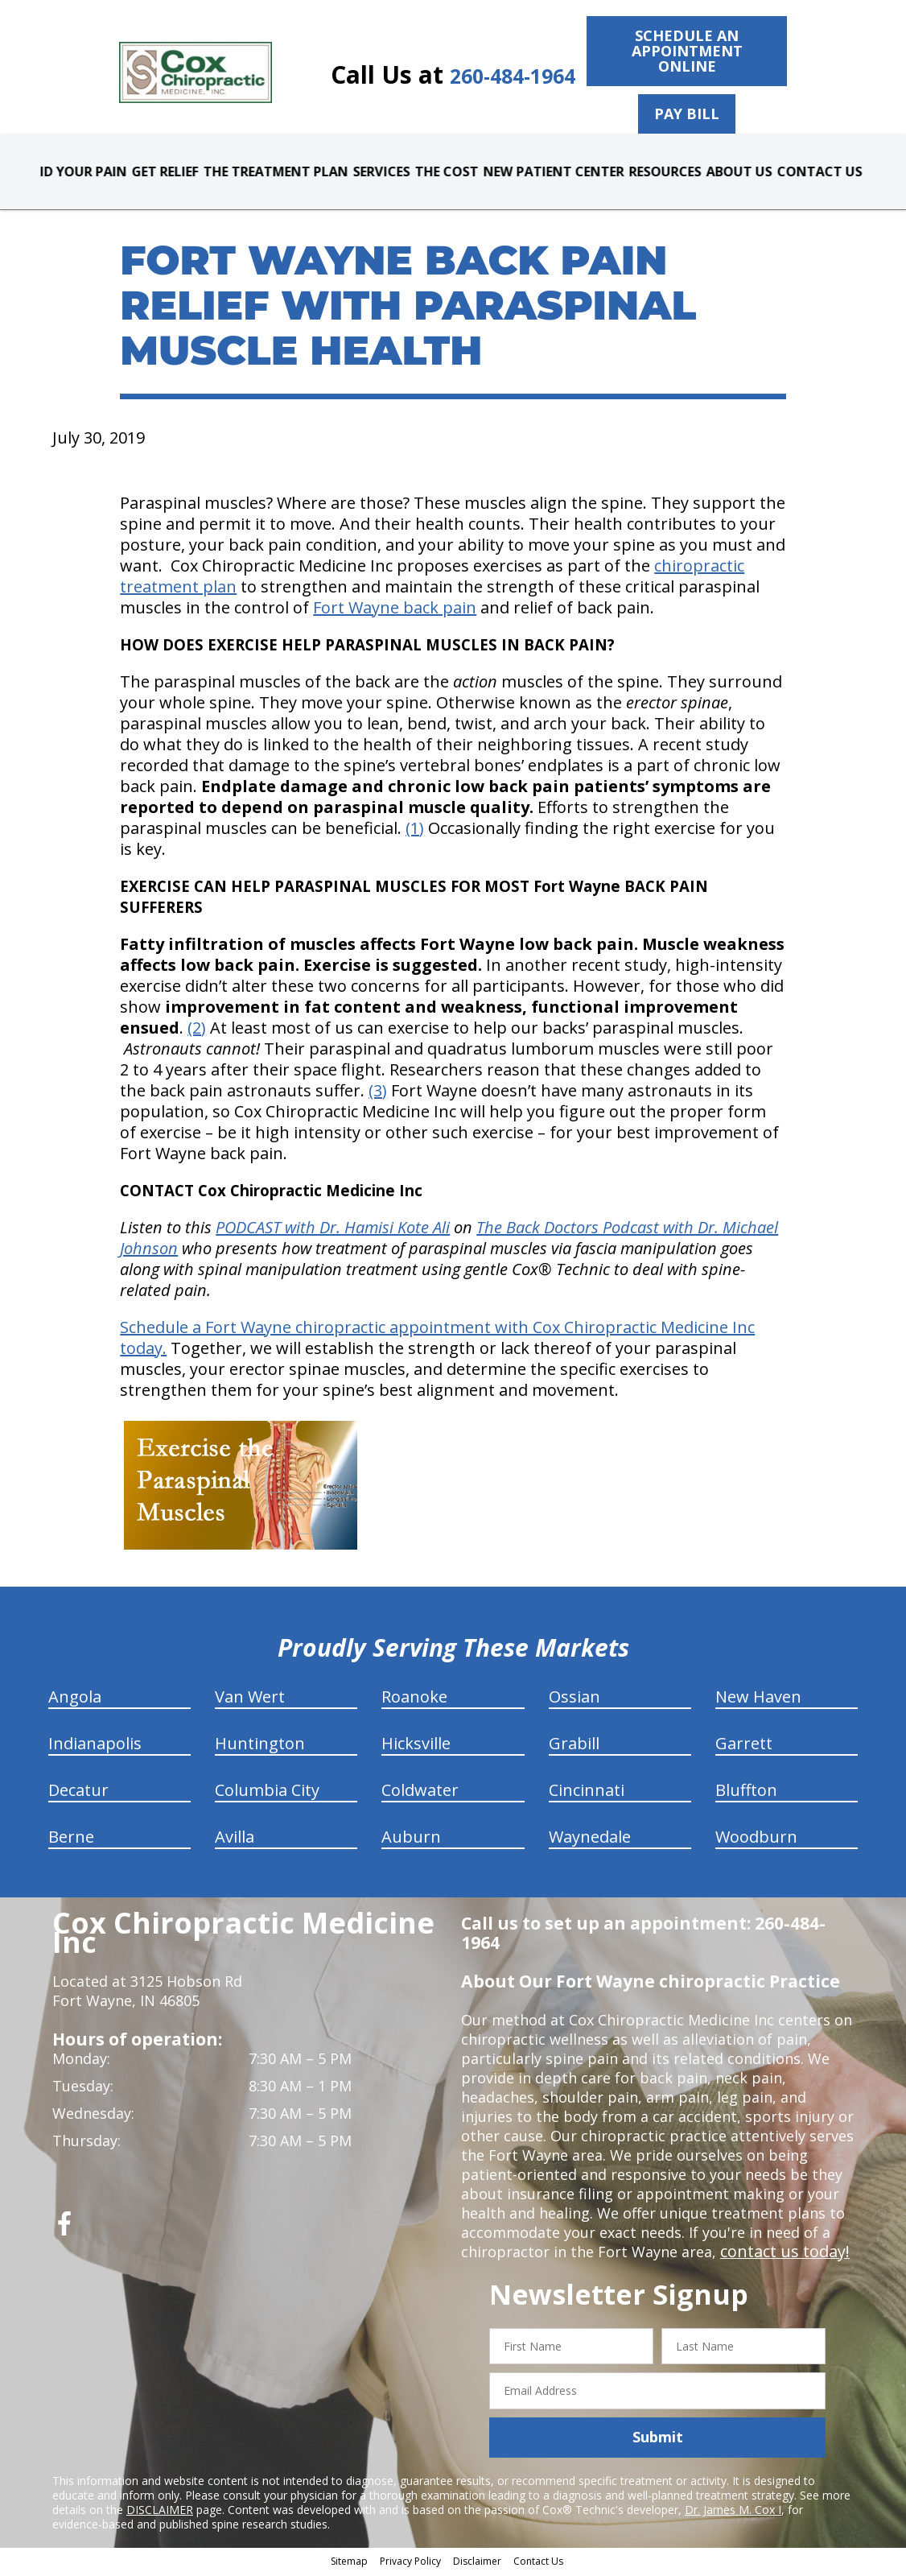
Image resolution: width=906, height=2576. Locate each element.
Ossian (574, 1700)
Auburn (411, 1840)
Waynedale (590, 1840)
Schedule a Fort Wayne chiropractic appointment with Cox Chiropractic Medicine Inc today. (437, 1340)
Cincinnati (586, 1793)
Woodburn (756, 1840)
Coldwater (420, 1793)
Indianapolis (95, 1746)
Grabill (574, 1746)
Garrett (743, 1746)
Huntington (260, 1746)
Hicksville (416, 1746)
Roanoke (414, 1700)
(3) (378, 1093)
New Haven (758, 1700)
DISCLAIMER (159, 2512)
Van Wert (250, 1700)
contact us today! (780, 2254)
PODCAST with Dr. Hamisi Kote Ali (333, 1230)
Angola (74, 1700)
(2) (196, 1031)
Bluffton (746, 1793)
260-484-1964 (494, 74)
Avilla (234, 1840)
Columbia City (267, 1793)
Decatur (78, 1793)
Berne (71, 1840)
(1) (415, 831)
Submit (657, 2440)
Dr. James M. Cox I (733, 2512)
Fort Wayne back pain (394, 610)
